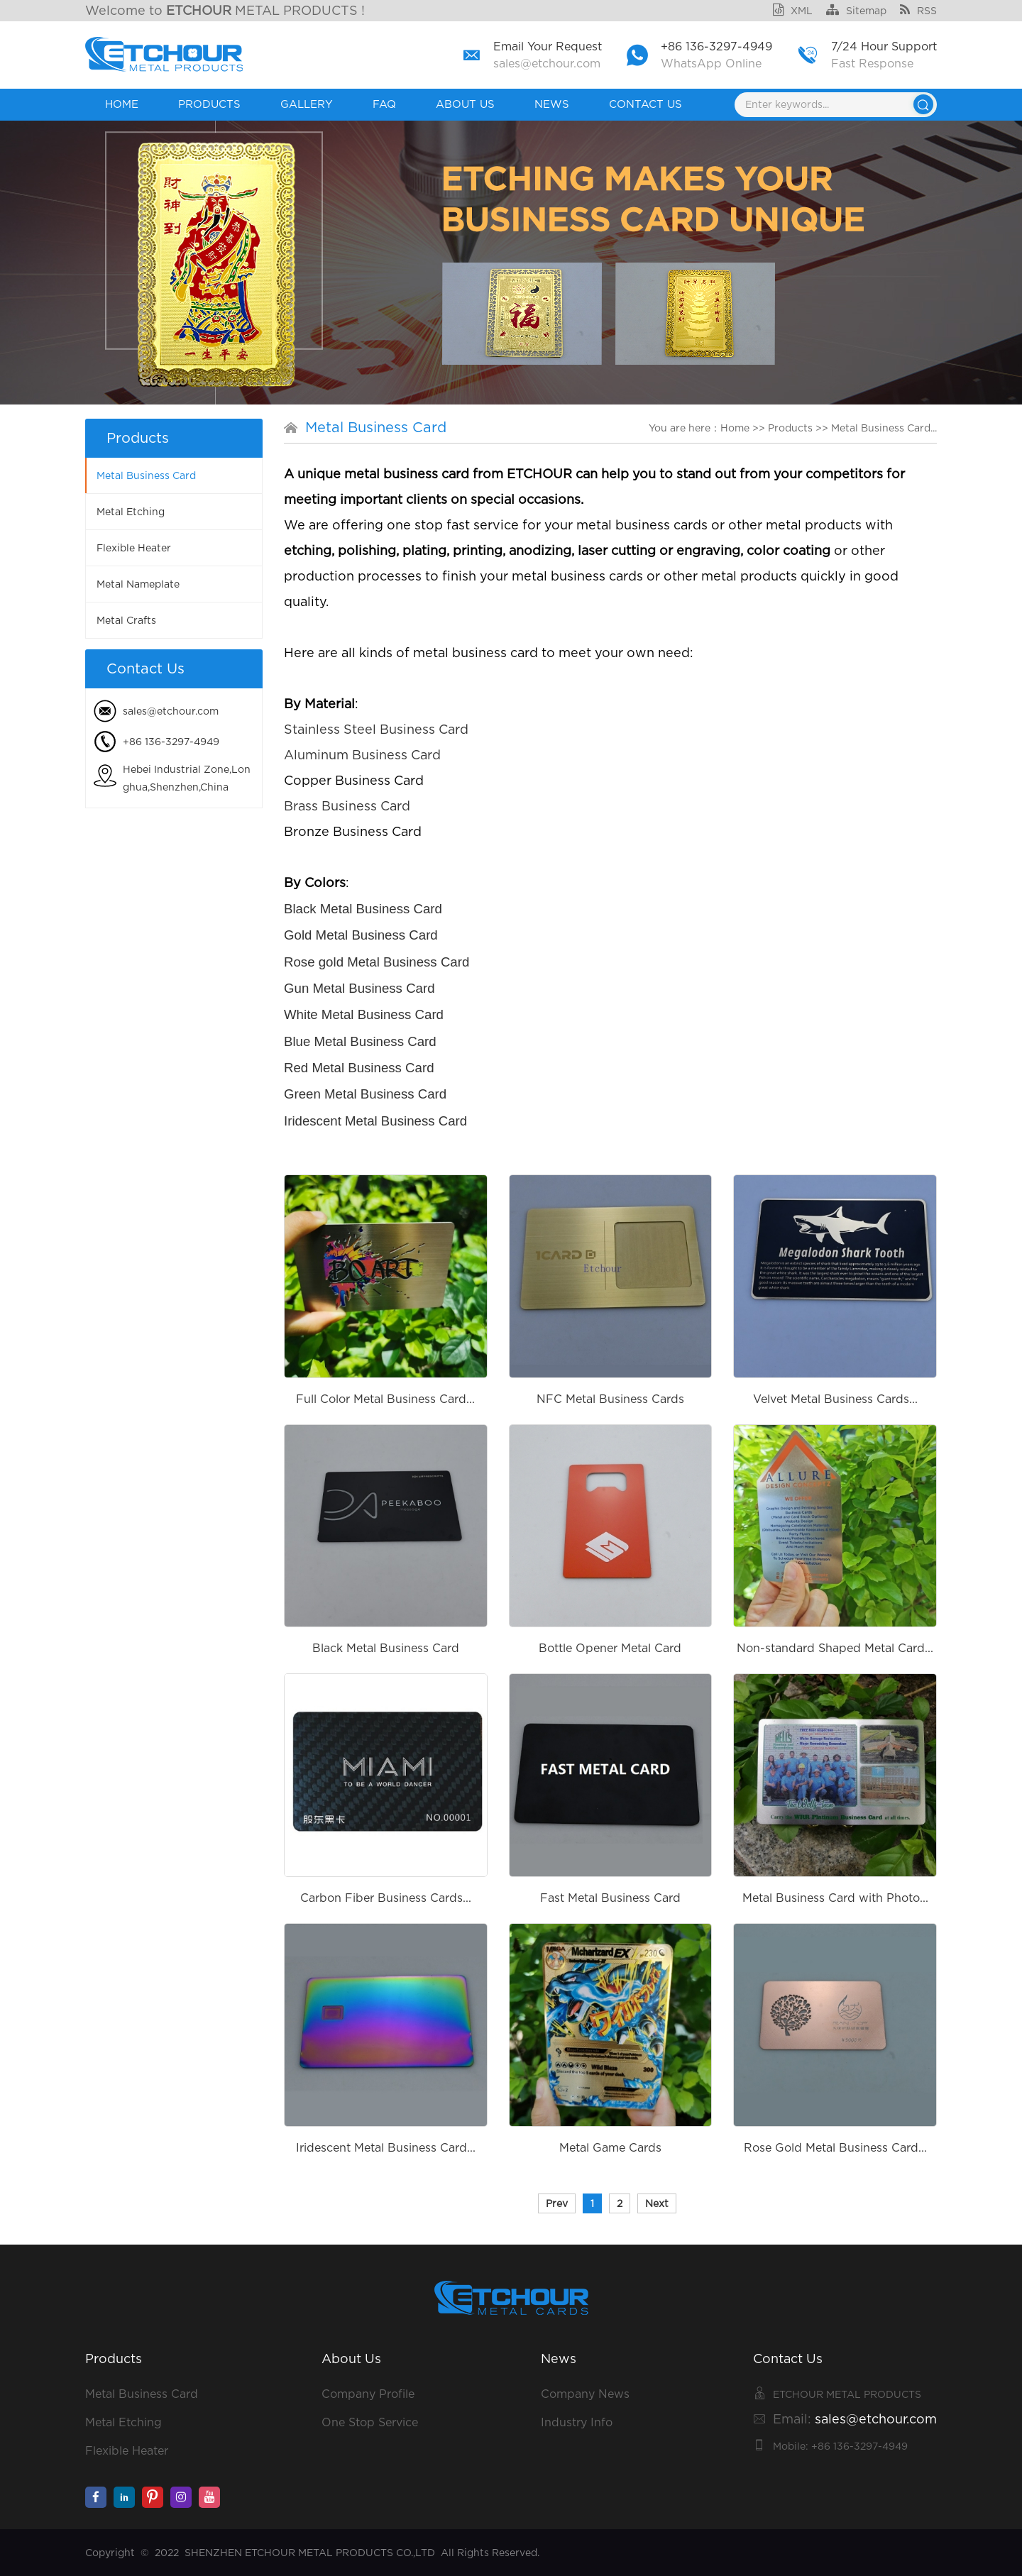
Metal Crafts (126, 620)
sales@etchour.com (546, 63)
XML (793, 10)
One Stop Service (370, 2422)
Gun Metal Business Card (359, 988)
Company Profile (368, 2394)
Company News (585, 2394)
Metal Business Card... (884, 428)
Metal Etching (131, 511)
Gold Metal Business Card (361, 935)
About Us (465, 104)
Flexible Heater (134, 548)
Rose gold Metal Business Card (376, 961)
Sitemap (856, 10)
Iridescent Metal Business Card (375, 1120)
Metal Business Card (146, 475)
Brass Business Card (347, 805)
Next (657, 2203)
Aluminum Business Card (362, 754)
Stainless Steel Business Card (376, 729)
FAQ (384, 104)
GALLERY (306, 104)
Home (121, 104)
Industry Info (576, 2422)
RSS (918, 10)
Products (209, 104)
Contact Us (645, 104)
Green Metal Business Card (365, 1093)
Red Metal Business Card (359, 1067)
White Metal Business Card (364, 1014)
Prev (557, 2203)
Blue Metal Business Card (360, 1041)
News (551, 104)
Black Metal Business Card (363, 908)
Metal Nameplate (138, 584)
